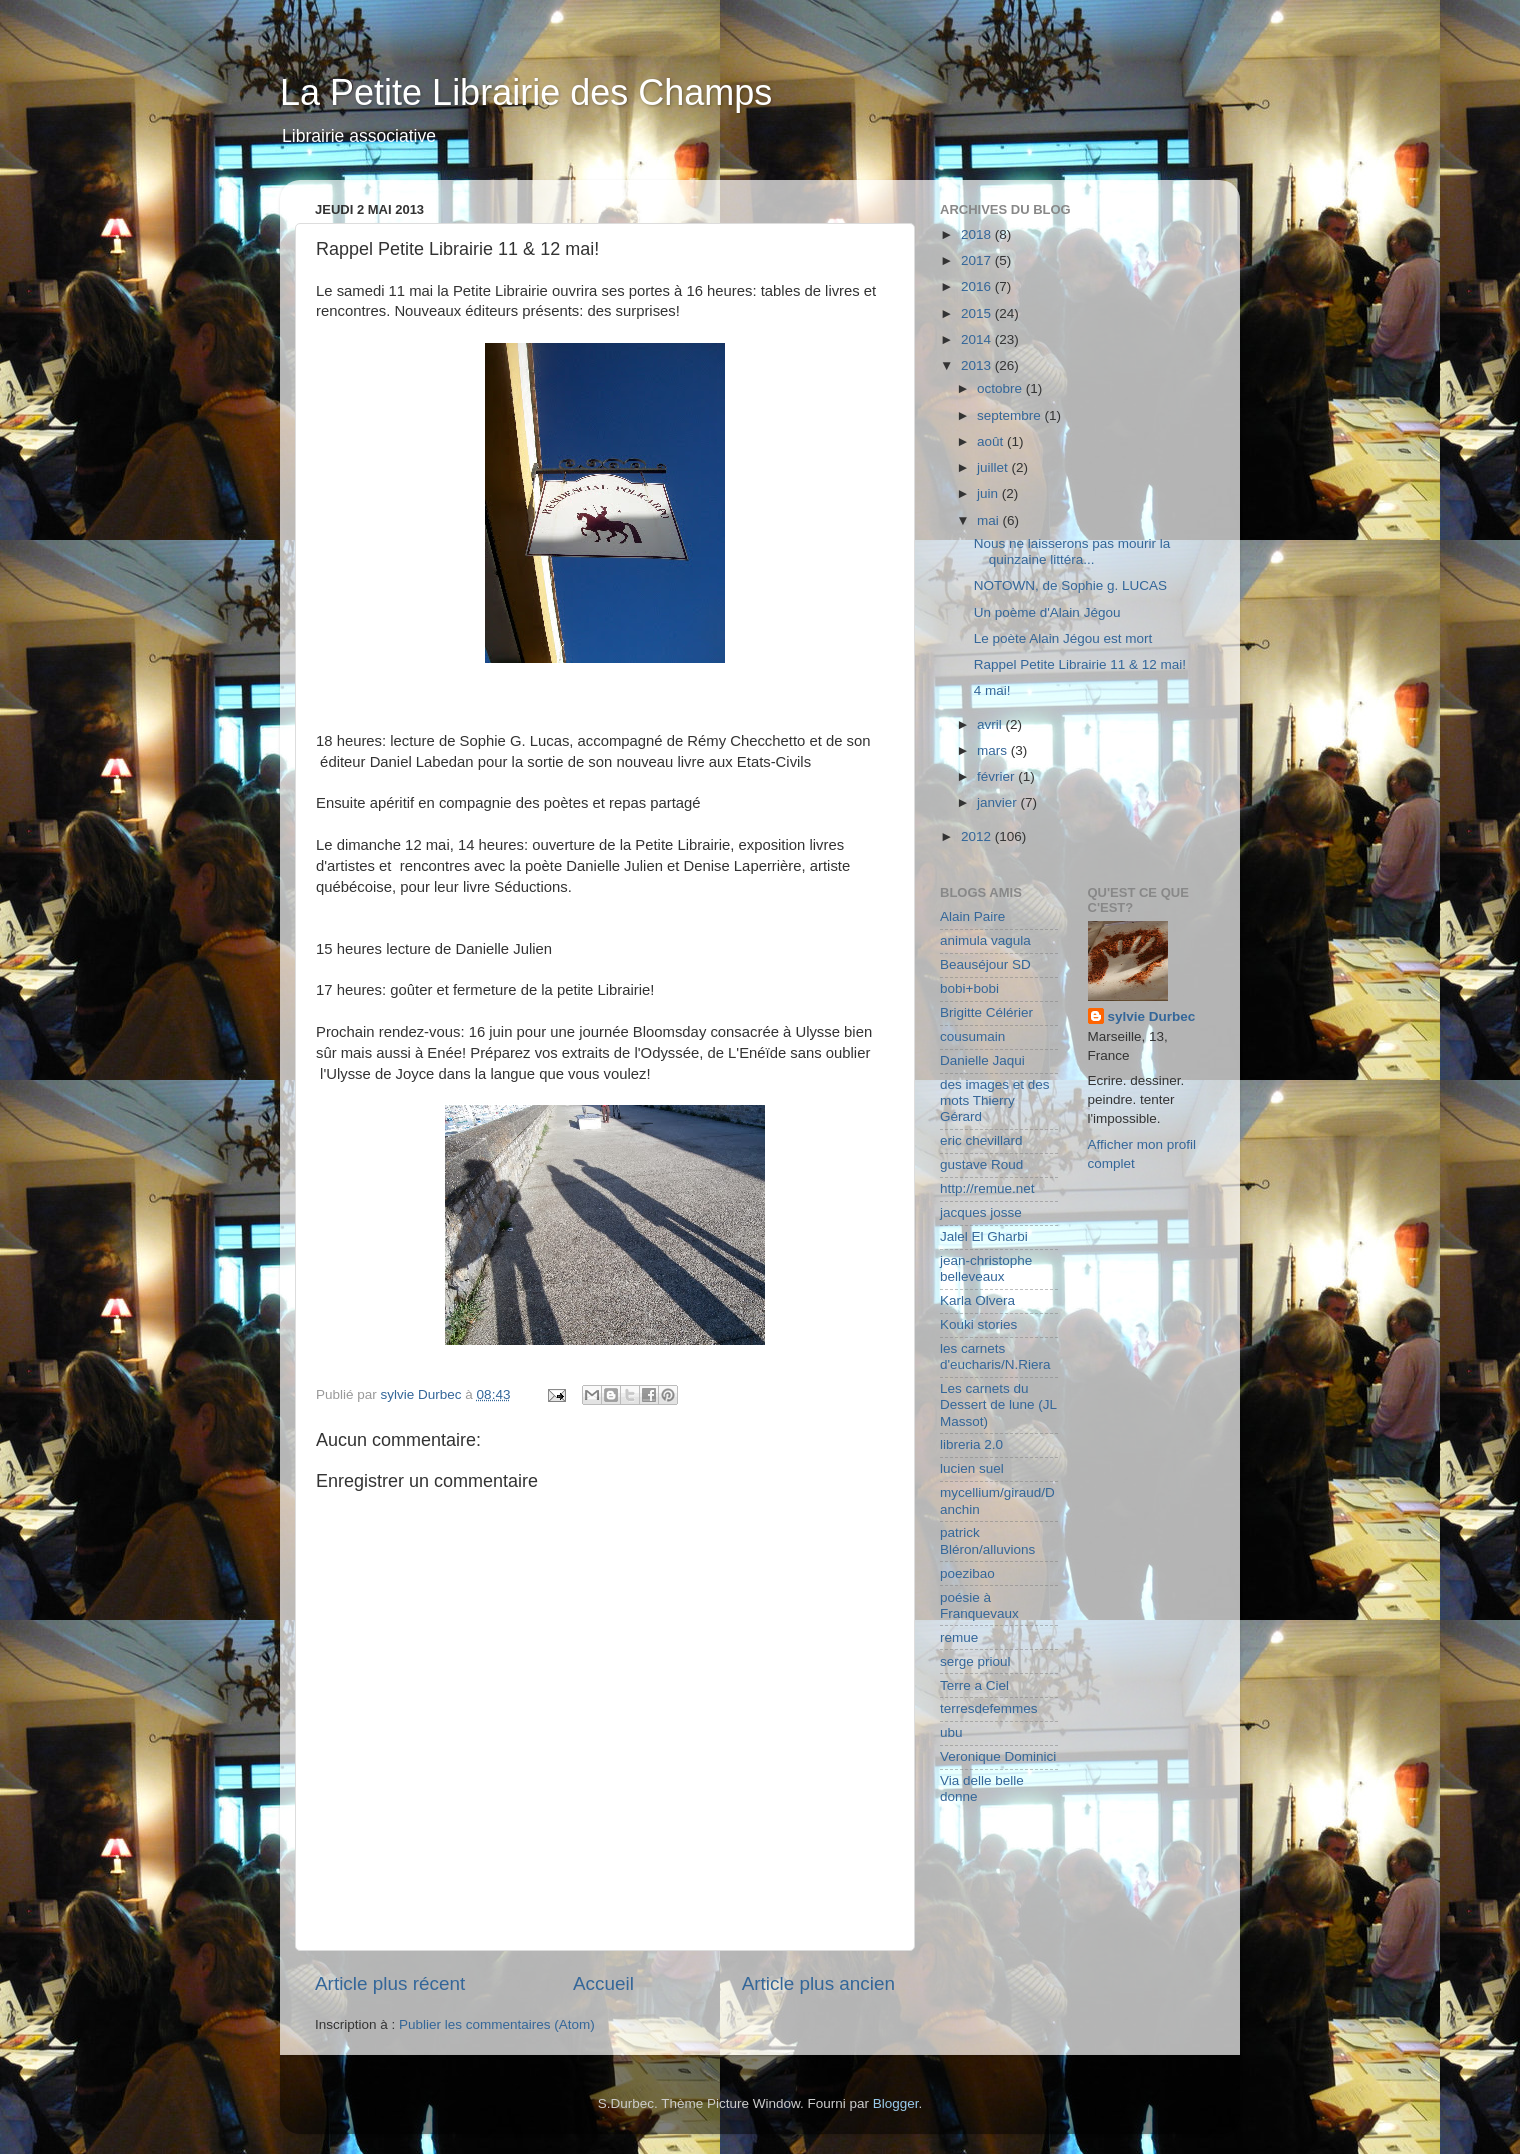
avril (991, 724)
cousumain (972, 1036)
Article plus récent (390, 1983)
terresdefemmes (989, 1708)
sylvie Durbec (1152, 1016)
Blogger (896, 2103)
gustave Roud (981, 1164)
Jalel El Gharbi (984, 1236)
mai (990, 520)
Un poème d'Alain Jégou (1047, 612)
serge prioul (975, 1661)
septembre (1011, 415)
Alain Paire (972, 916)
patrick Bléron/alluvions (987, 1540)
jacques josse (981, 1212)
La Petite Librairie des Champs (526, 92)
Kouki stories (978, 1324)
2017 (978, 260)
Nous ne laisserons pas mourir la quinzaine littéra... (1072, 551)
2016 (978, 286)
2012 (978, 836)
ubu (951, 1732)
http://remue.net (987, 1188)
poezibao (967, 1573)
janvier (999, 802)
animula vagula (985, 940)
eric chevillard (981, 1140)
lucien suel (972, 1468)
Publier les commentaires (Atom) (497, 2024)
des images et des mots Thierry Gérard (995, 1100)
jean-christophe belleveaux (986, 1268)
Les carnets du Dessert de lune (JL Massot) (998, 1404)
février (997, 776)
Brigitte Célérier (986, 1012)
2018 (978, 234)
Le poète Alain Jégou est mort (1063, 638)
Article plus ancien (818, 1983)
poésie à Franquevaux (979, 1605)
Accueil (603, 1983)
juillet (994, 467)
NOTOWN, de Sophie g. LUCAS (1070, 585)
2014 (978, 339)
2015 (978, 313)
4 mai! (992, 690)
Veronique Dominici (998, 1756)
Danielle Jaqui (982, 1060)
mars (994, 750)
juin (989, 493)
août (992, 441)
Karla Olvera (977, 1300)
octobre (1001, 388)
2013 (978, 365)
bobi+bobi (969, 988)
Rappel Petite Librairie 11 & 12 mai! (1080, 664)
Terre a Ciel (974, 1685)
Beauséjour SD (985, 964)
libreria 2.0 (971, 1444)
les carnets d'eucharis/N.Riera (995, 1356)
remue (959, 1637)
